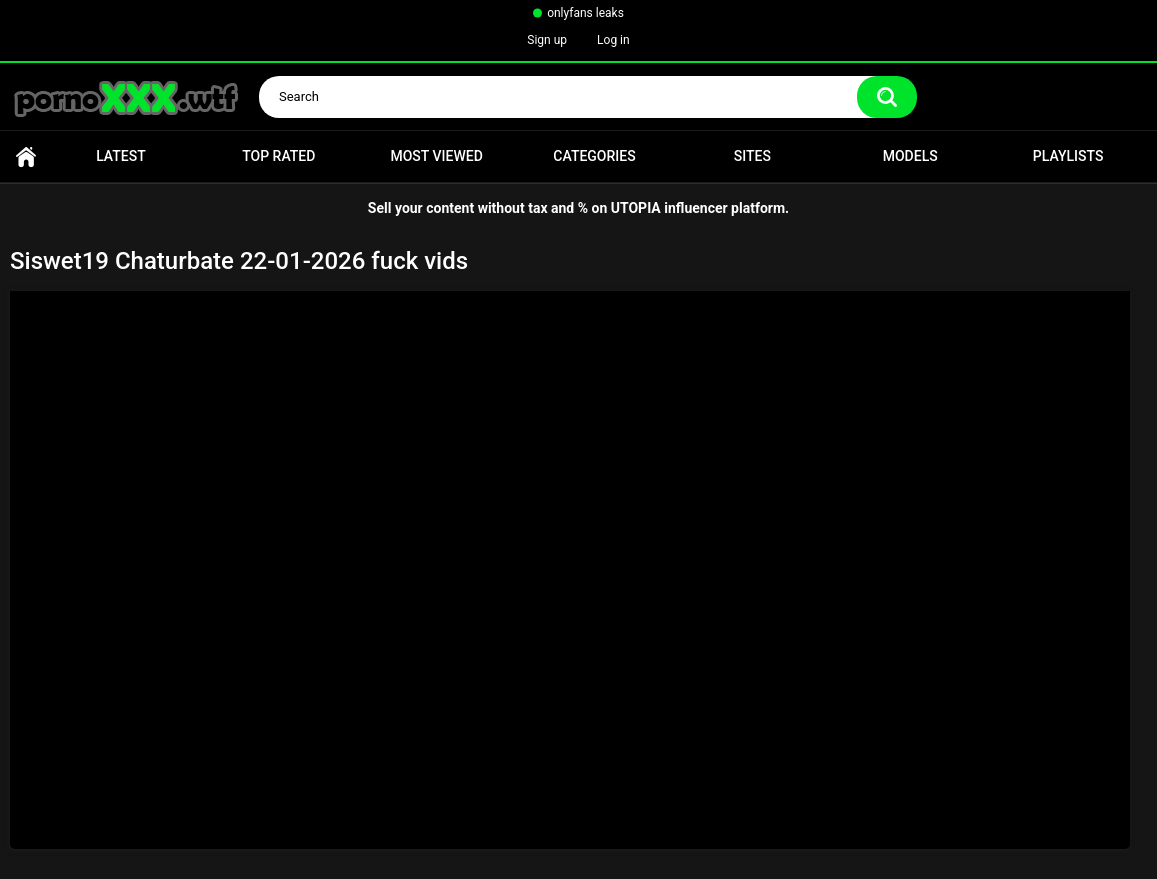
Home (26, 156)
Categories (594, 156)
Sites (752, 156)
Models (910, 156)
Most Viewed (436, 156)
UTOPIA (636, 208)
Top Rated (278, 156)
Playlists (1068, 156)
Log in (613, 40)
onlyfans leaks (585, 13)
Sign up (547, 40)
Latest (121, 156)
